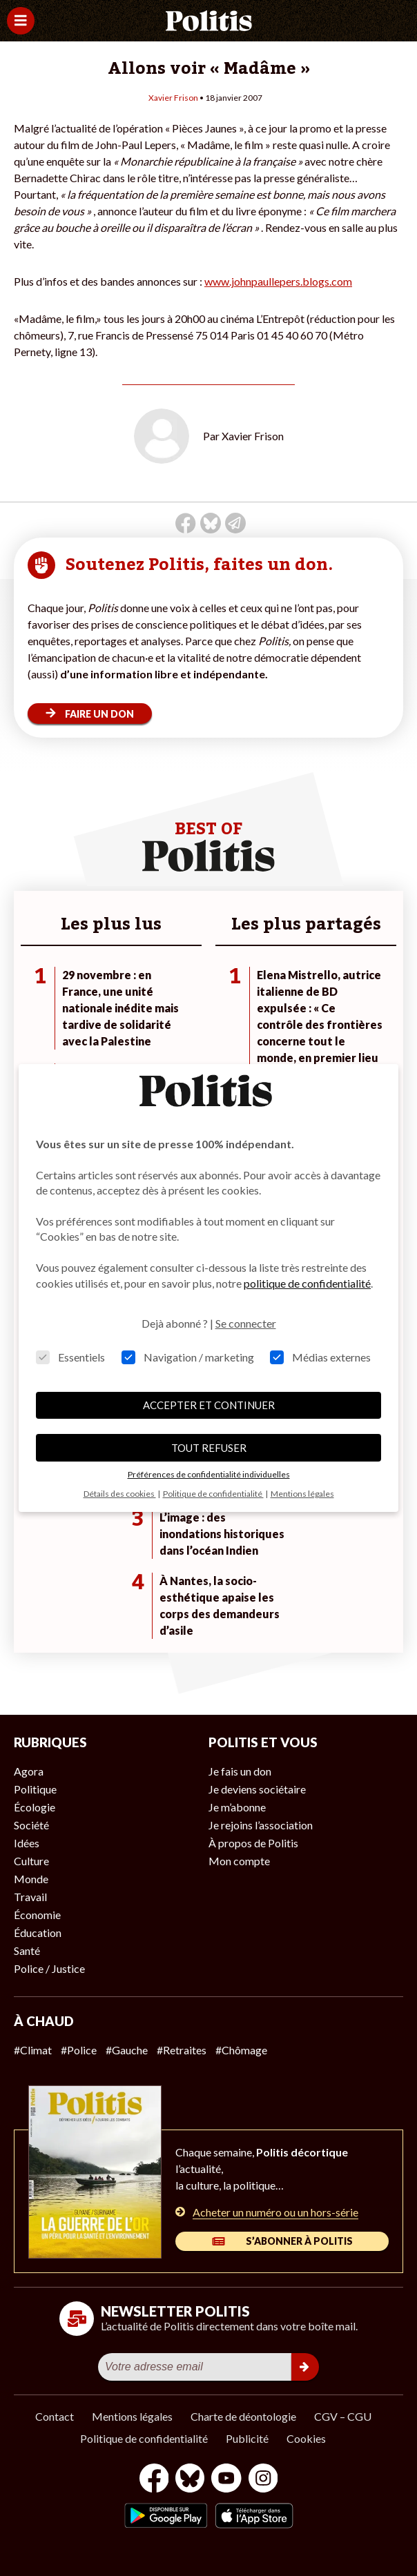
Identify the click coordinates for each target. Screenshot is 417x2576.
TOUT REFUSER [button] (208, 1448)
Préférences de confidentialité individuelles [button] (209, 1474)
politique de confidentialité (307, 1283)
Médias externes (320, 1357)
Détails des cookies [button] (120, 1493)
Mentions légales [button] (302, 1493)
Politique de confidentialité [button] (213, 1493)
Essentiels (70, 1357)
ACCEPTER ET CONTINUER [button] (209, 1405)
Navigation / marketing (188, 1357)
